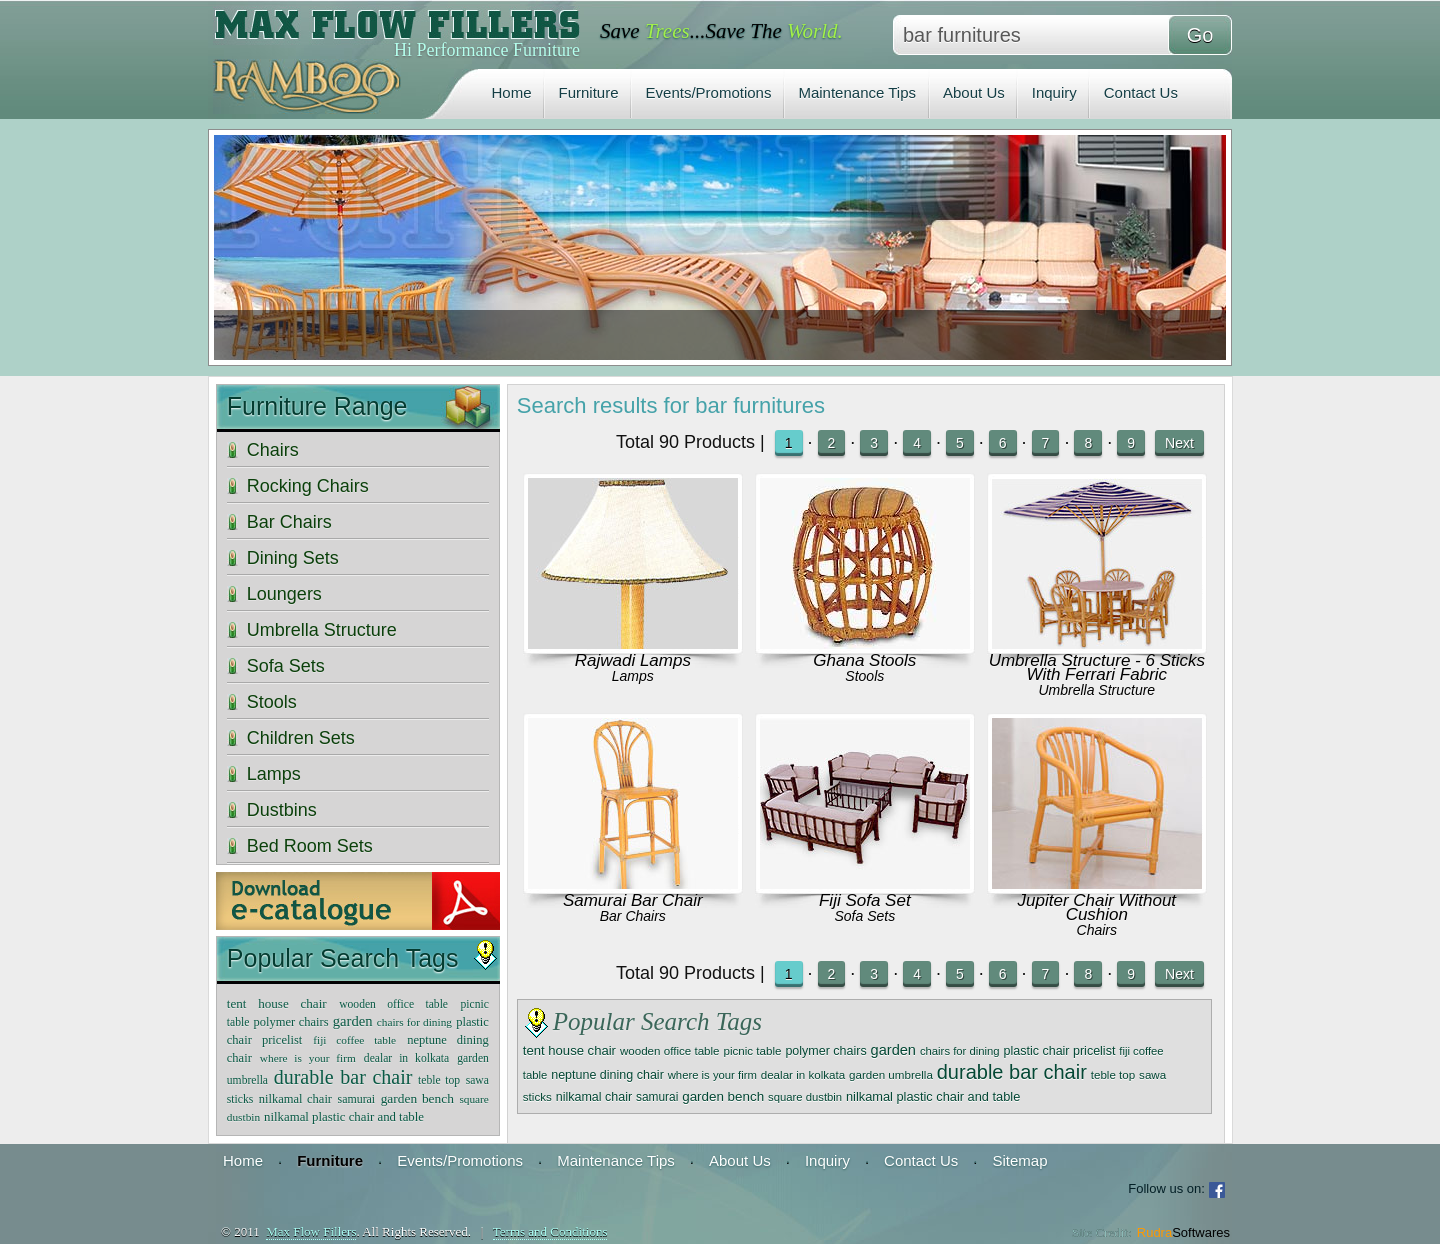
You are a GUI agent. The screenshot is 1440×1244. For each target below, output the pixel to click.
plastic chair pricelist (1060, 1051)
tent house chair (569, 1050)
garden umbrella (891, 1074)
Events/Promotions (709, 92)
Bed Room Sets (310, 846)
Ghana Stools (864, 660)
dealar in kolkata (803, 1074)
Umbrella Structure (1096, 690)
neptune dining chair (607, 1075)
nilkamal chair (594, 1097)
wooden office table (670, 1050)
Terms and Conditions (550, 1231)
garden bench (723, 1096)
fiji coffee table (354, 1040)
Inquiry (1054, 92)
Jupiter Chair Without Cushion (1097, 907)
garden (893, 1050)
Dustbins (282, 810)
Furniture (589, 92)
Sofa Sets (864, 916)
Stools (864, 676)
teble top (1113, 1074)
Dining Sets (293, 558)
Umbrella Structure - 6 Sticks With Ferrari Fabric (1097, 667)
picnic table (752, 1050)
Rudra (1183, 1232)
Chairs (1097, 930)
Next (1179, 443)
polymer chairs (825, 1051)
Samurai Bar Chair (633, 900)
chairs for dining (960, 1051)
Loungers (284, 594)
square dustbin (805, 1097)
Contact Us (1141, 92)
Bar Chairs (633, 916)
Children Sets (301, 738)
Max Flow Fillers (311, 1231)
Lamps (633, 676)
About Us (974, 92)
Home (512, 92)
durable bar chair (1012, 1072)
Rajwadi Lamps (633, 660)
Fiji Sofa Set (865, 900)
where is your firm (712, 1075)
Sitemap (1019, 1160)
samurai (657, 1097)
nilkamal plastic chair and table (933, 1096)
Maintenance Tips (857, 92)
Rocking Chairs (308, 486)
